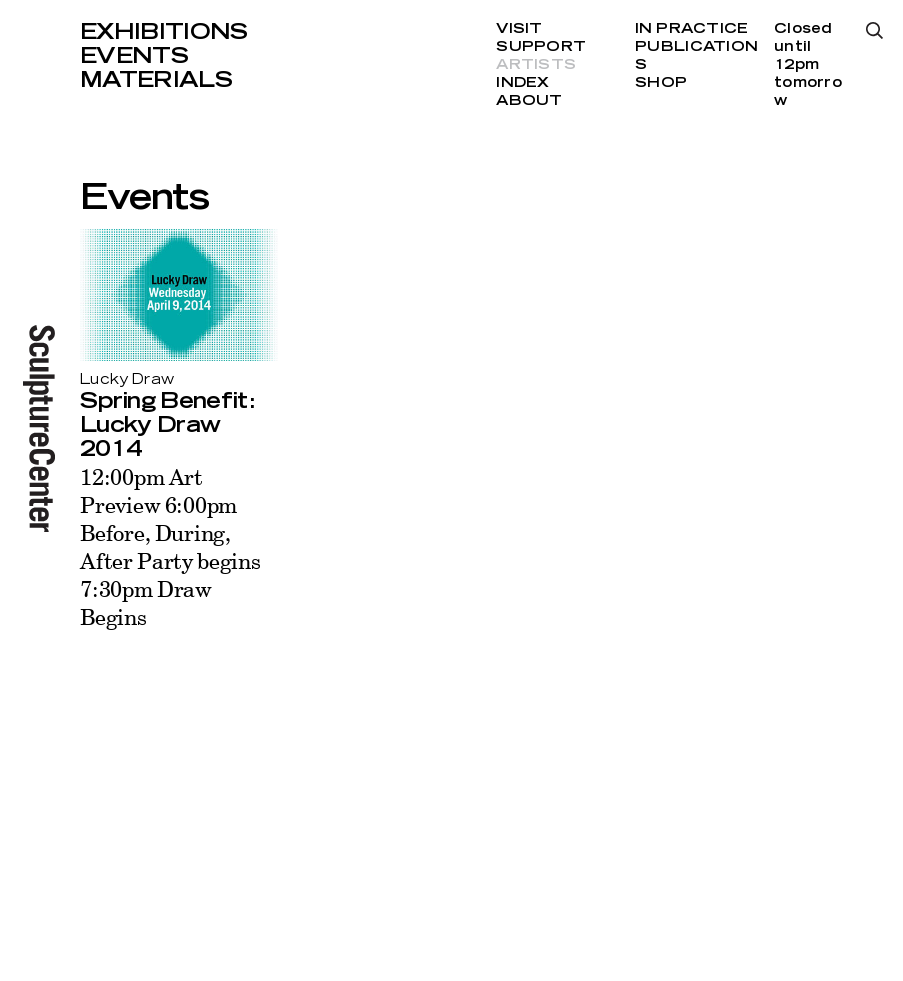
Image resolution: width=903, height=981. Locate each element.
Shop (661, 83)
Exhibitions (164, 32)
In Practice (691, 29)
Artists (536, 65)
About (529, 101)
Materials (156, 80)
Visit (519, 29)
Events (134, 56)
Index (522, 83)
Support (541, 47)
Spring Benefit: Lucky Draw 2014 (167, 425)
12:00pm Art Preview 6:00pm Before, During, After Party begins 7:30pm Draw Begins (170, 546)
